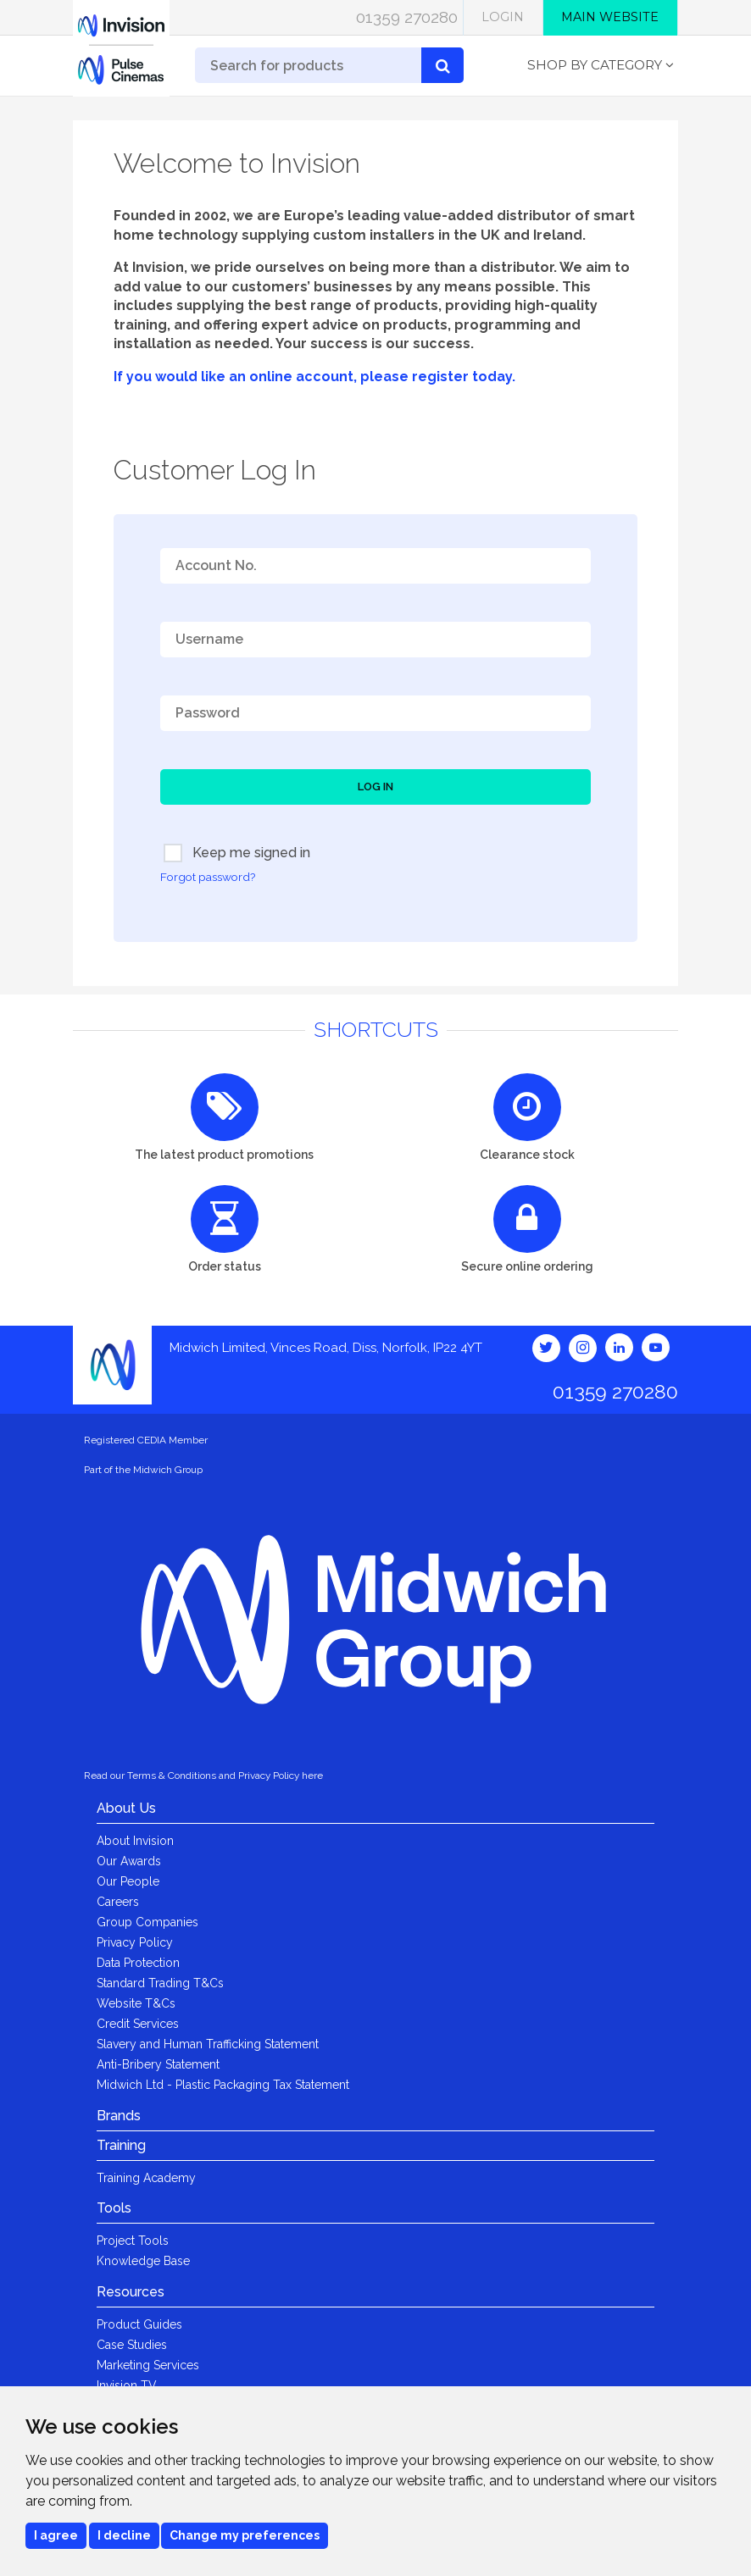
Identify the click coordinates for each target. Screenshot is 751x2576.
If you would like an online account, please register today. (314, 376)
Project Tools (133, 2240)
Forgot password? (207, 877)
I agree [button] (56, 2535)
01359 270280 (407, 17)
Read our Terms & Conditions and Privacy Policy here (203, 1775)
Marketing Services (148, 2365)
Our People (128, 1881)
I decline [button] (124, 2535)
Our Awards (129, 1861)
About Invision (135, 1841)
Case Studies (132, 2345)
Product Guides (139, 2324)
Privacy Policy (135, 1942)
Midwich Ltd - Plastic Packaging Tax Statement (223, 2084)
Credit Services (138, 2023)
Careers (118, 1901)
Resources (130, 2292)
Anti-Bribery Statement (158, 2064)
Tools (114, 2208)
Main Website (610, 17)
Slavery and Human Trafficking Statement (208, 2044)
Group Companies (147, 1922)
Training (121, 2145)
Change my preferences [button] (245, 2535)
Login (502, 17)
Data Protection (138, 1962)
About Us (126, 1808)
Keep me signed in (237, 853)
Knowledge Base (143, 2261)
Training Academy (146, 2178)
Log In (375, 786)
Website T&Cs (136, 2003)
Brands (119, 2116)
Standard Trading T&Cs (160, 1983)
